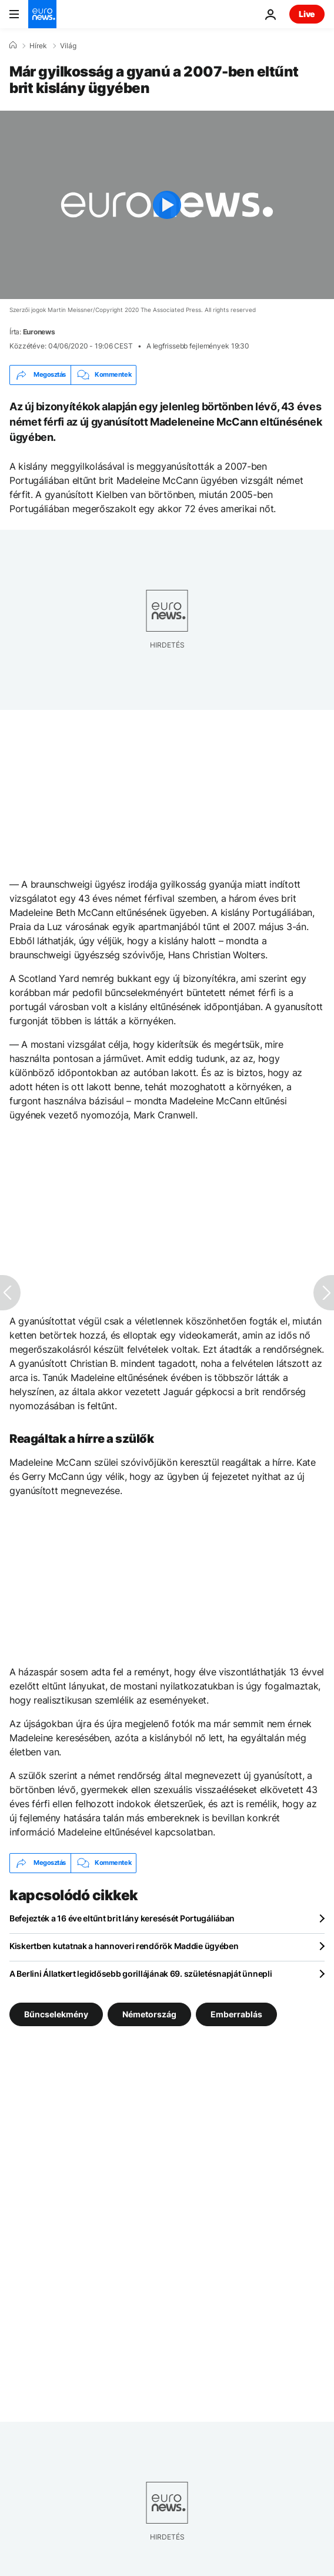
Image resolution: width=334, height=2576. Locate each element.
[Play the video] (167, 205)
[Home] (12, 45)
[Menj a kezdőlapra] (42, 14)
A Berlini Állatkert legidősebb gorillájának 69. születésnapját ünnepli (140, 1973)
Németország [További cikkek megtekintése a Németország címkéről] (149, 2014)
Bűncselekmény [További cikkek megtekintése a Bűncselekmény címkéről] (56, 2014)
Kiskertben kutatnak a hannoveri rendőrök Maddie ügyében (124, 1946)
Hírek (38, 45)
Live (307, 14)
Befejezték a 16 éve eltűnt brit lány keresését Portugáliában (122, 1918)
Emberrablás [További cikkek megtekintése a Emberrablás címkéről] (236, 2014)
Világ (68, 45)
